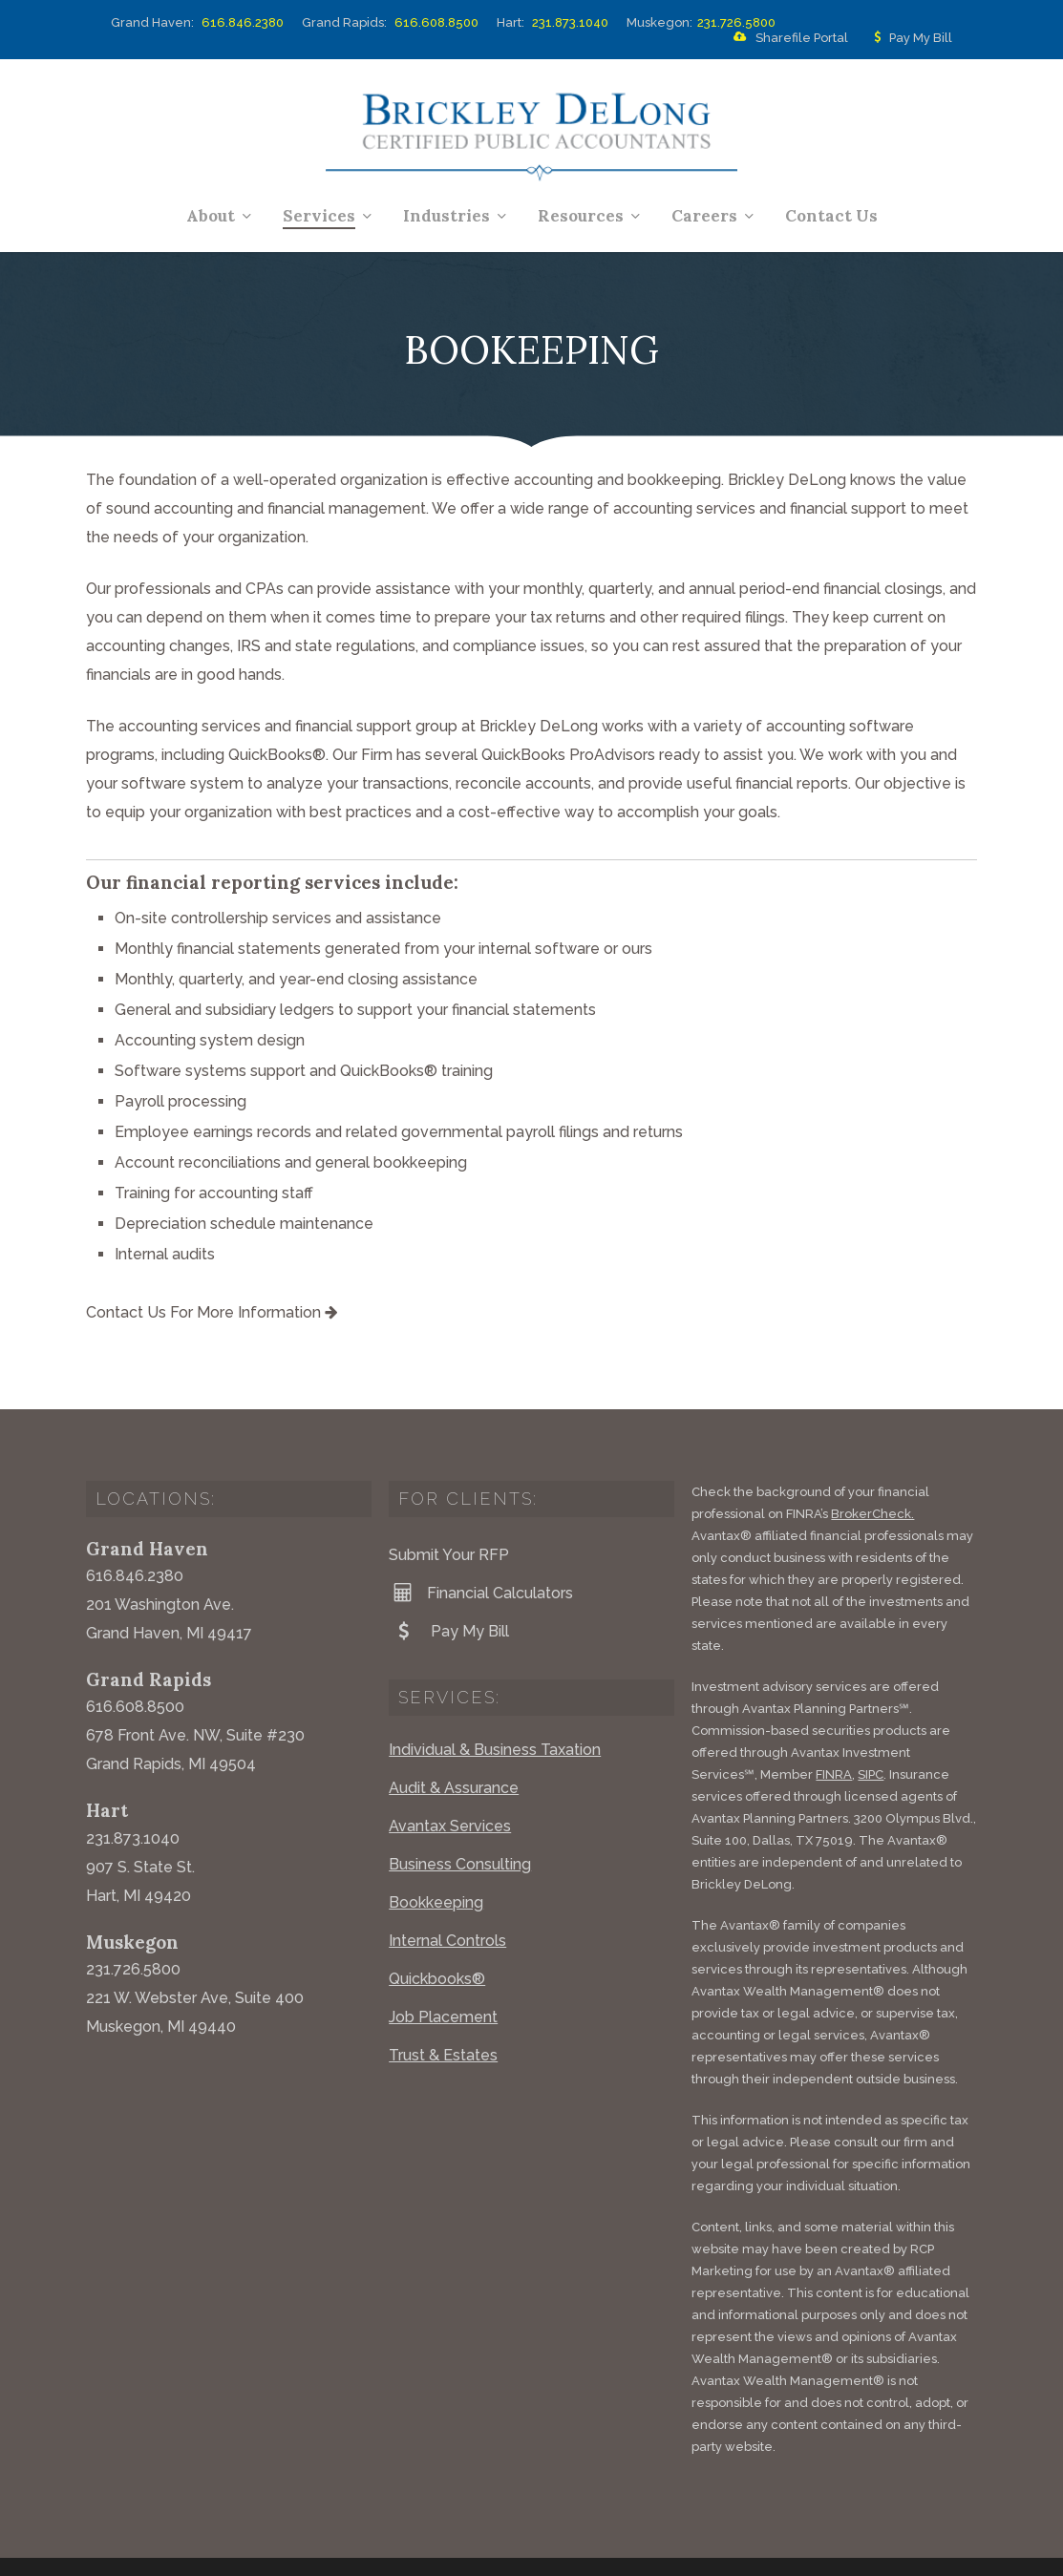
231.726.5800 (736, 22)
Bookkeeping (436, 1858)
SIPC (870, 1730)
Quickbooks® (437, 1935)
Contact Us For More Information (211, 1312)
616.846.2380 (243, 22)
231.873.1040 (570, 22)
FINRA (834, 1730)
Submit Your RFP (449, 1511)
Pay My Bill (909, 38)
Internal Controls (447, 1897)
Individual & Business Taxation (495, 1706)
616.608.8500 (436, 22)
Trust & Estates (443, 2011)
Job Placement (443, 1973)
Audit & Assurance (454, 1744)
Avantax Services (450, 1782)
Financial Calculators (481, 1548)
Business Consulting (460, 1820)
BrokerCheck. (872, 1470)
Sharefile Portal (787, 38)
